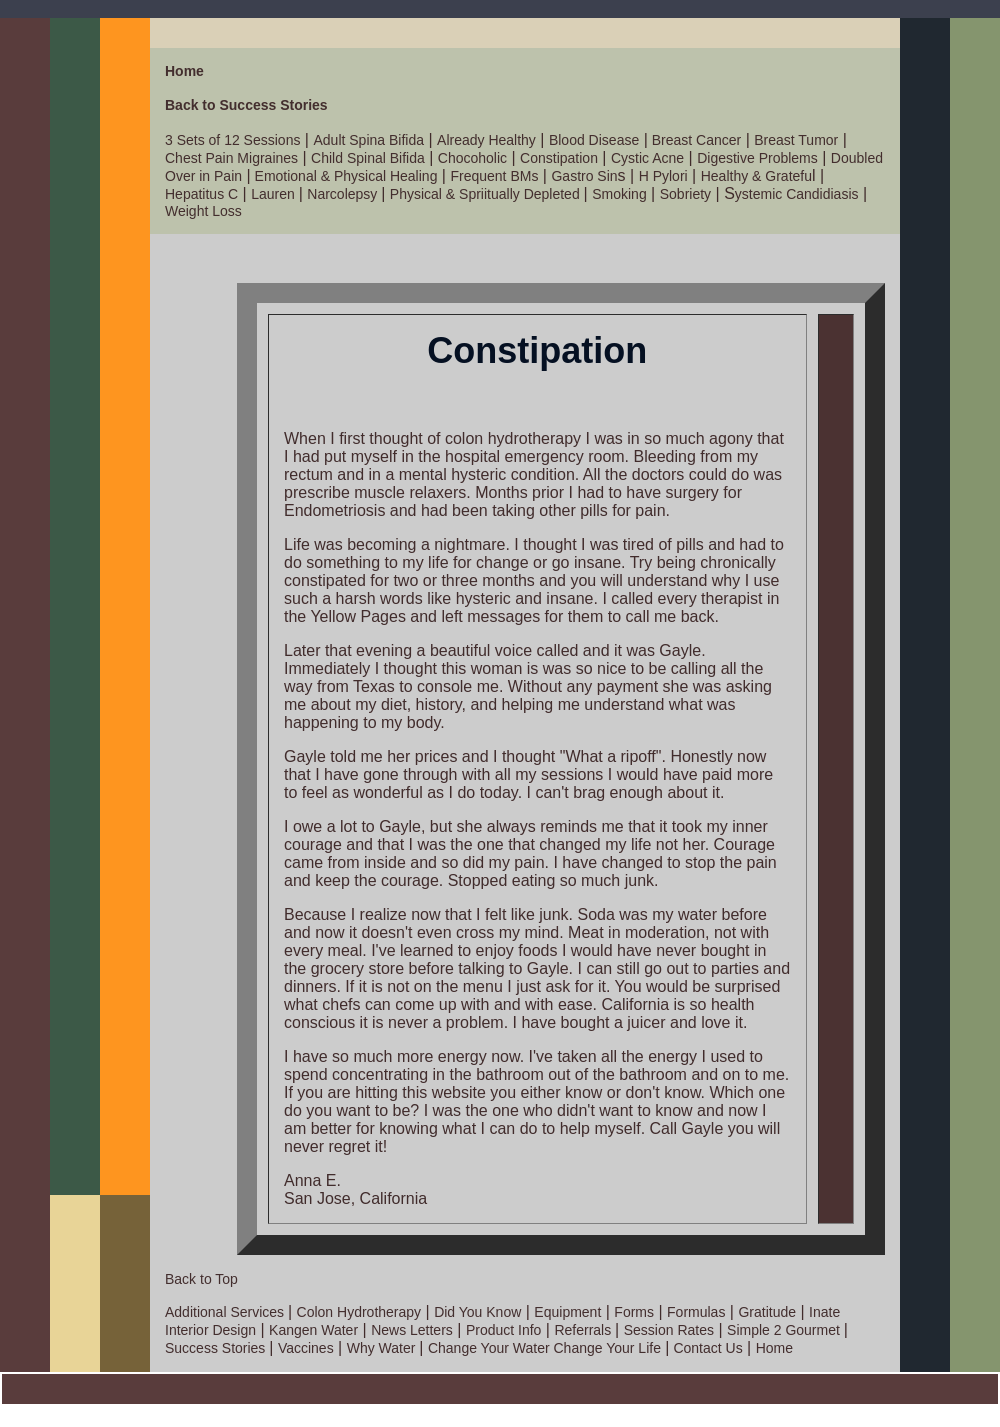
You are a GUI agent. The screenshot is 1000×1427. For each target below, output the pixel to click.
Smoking (619, 194)
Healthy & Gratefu (756, 176)
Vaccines (306, 1348)
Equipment (567, 1312)
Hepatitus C (201, 194)
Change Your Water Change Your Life (544, 1348)
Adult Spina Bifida (368, 140)
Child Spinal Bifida (368, 158)
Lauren (274, 194)
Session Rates (669, 1330)
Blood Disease (594, 140)
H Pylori (663, 176)
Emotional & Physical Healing (344, 176)
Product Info (504, 1330)
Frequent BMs (494, 176)
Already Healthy (486, 140)
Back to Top (201, 1279)
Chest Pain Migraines (231, 158)
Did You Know (477, 1312)
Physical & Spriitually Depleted (487, 194)
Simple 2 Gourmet (785, 1330)
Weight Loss (203, 211)
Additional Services (226, 1312)
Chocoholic (472, 158)
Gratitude (767, 1312)
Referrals (584, 1330)
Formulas (696, 1312)
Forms (634, 1312)
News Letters (412, 1330)
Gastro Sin (584, 176)
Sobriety (685, 194)
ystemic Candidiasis (797, 194)
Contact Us (706, 1348)
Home (184, 71)
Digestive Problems (757, 158)
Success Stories (217, 1348)
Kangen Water (313, 1330)
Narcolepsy (344, 194)
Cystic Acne (647, 158)
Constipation (559, 158)
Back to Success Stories (246, 105)
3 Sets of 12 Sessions (232, 140)
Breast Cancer (694, 140)
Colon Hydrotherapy (359, 1312)
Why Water (383, 1348)
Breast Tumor (796, 140)
